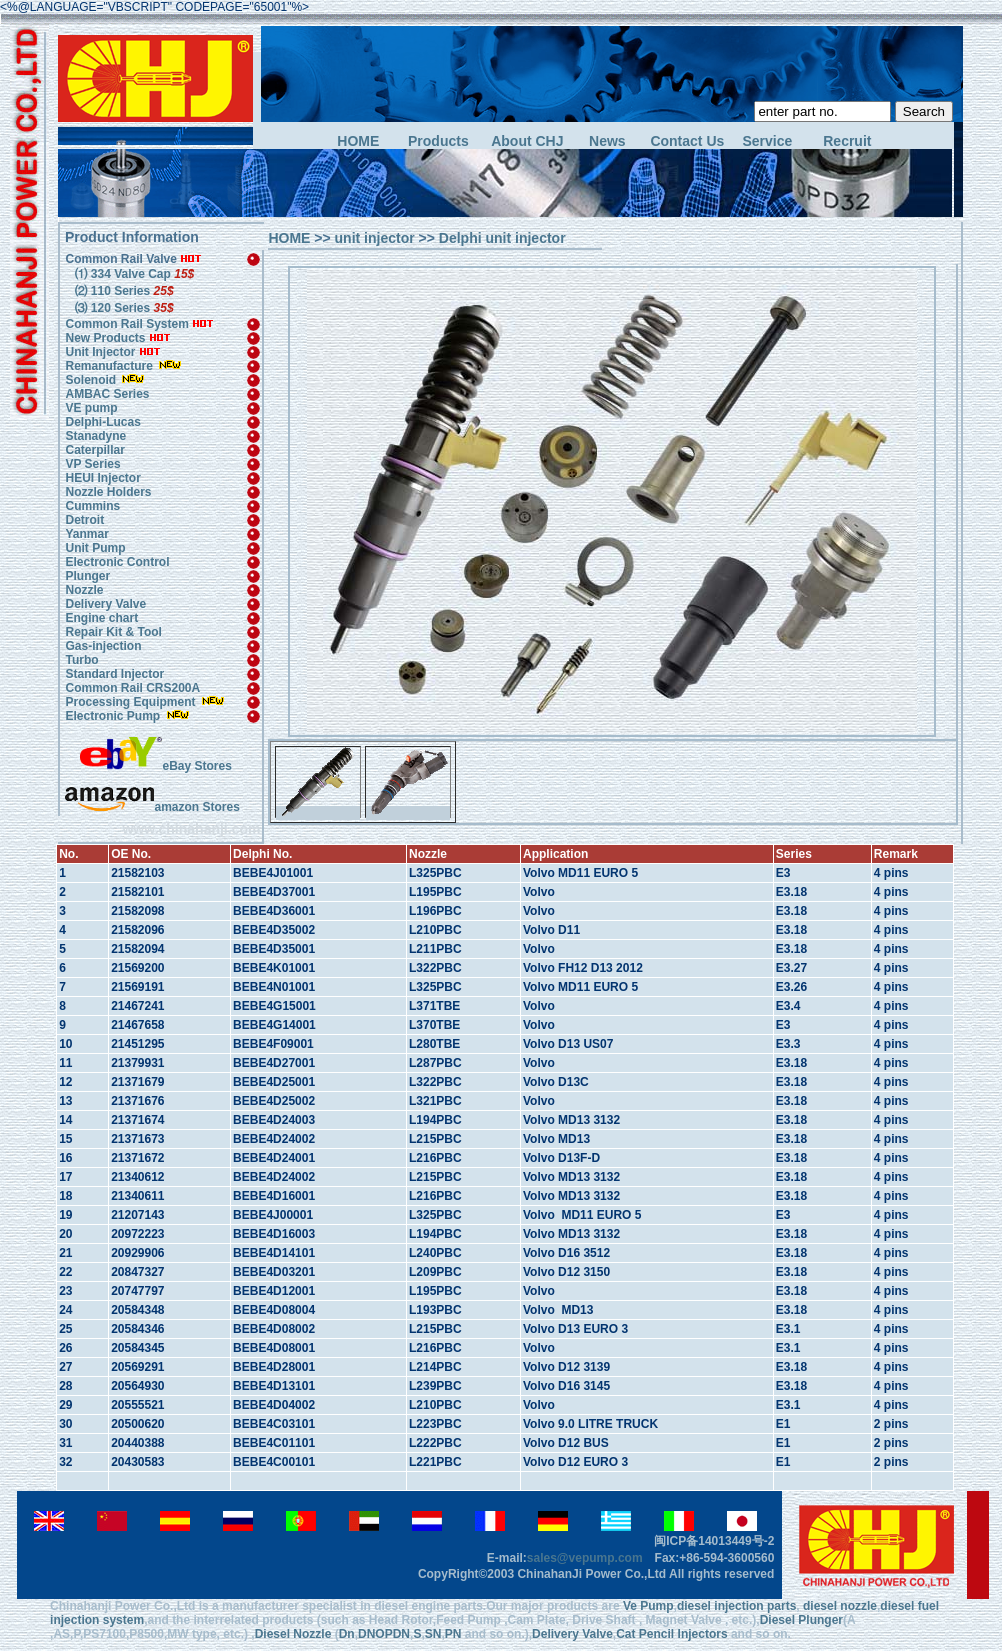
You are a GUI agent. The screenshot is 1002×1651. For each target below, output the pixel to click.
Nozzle (84, 590)
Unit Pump (95, 548)
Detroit (84, 520)
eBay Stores (155, 766)
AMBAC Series (107, 394)
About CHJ (527, 141)
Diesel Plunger (801, 1620)
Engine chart (101, 618)
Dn (347, 1634)
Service (767, 141)
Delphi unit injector (502, 238)
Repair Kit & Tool (113, 632)
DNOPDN (384, 1634)
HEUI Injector (102, 478)
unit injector (375, 238)
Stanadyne (95, 436)
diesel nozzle (840, 1606)
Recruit (847, 141)
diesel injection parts (736, 1606)
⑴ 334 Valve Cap (132, 274)
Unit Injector (100, 352)
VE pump (91, 408)
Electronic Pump (114, 716)
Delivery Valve (105, 604)
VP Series (92, 464)
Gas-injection (103, 646)
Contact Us (687, 141)
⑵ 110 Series (122, 291)
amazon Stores (152, 807)
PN (453, 1634)
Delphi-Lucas (102, 422)
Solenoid (90, 380)
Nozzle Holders (108, 492)
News (607, 141)
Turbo (81, 660)
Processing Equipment (131, 702)
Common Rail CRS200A (132, 688)
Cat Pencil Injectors (671, 1634)
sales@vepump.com (585, 1558)
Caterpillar (94, 450)
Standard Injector (114, 674)
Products (438, 141)
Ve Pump (648, 1606)
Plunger (87, 576)
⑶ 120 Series (122, 308)
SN (433, 1634)
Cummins (92, 506)
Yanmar (86, 534)
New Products (105, 338)
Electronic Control (117, 562)
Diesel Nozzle (293, 1634)
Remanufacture (108, 366)
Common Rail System (139, 324)
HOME (358, 141)
